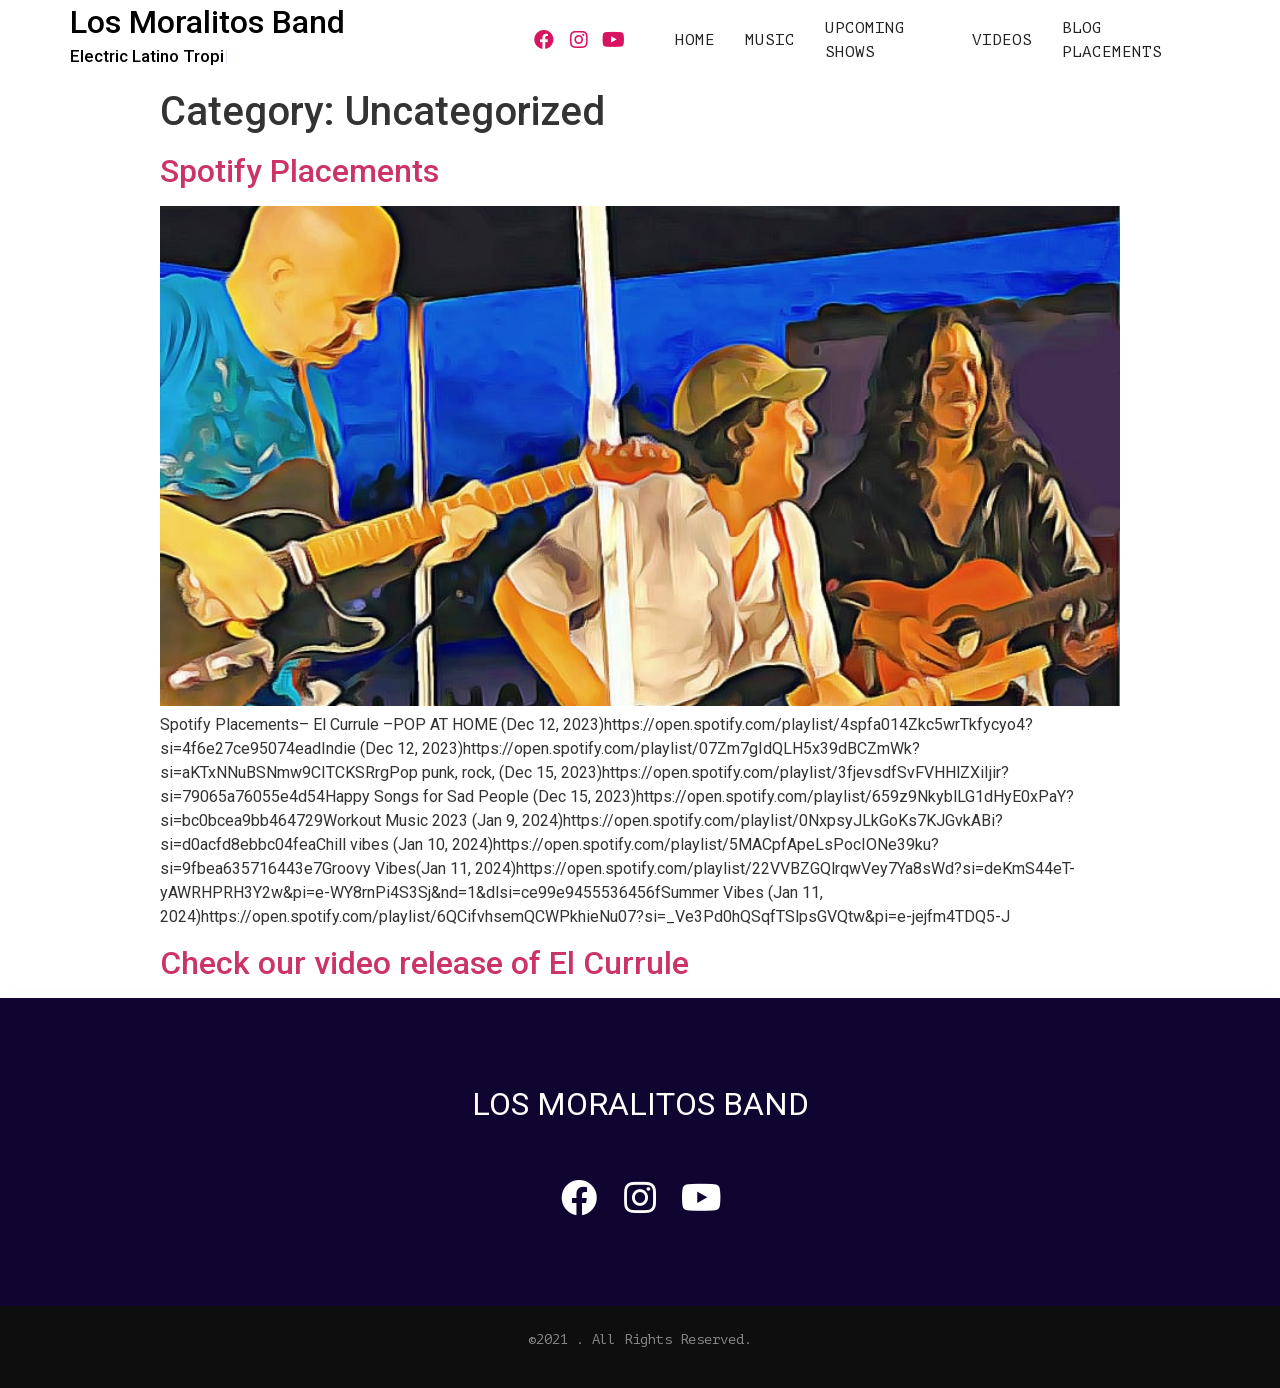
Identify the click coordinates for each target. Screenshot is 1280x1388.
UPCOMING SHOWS (865, 40)
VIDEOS (1002, 40)
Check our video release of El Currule (424, 963)
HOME (695, 40)
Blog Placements (1112, 40)
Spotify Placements (299, 171)
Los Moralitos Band (207, 22)
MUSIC (770, 40)
